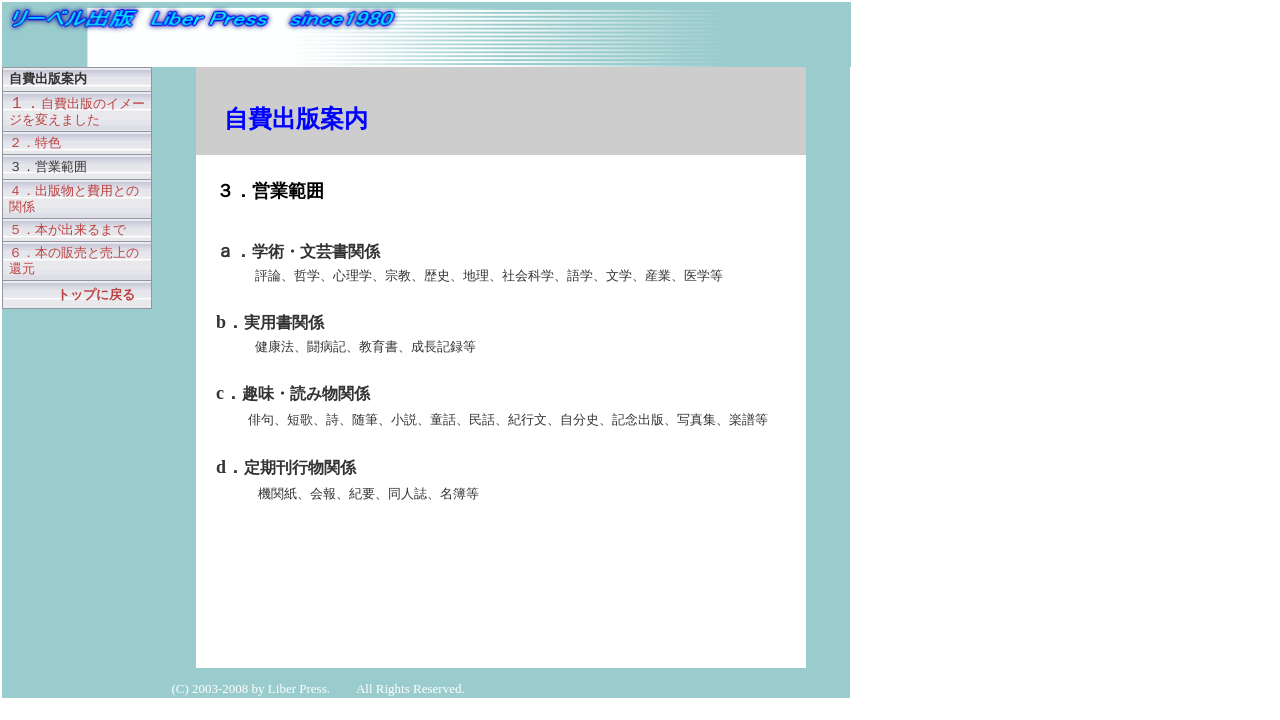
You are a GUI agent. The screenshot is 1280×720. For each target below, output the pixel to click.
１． (77, 110)
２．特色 (35, 142)
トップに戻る (96, 294)
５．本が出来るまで (67, 229)
